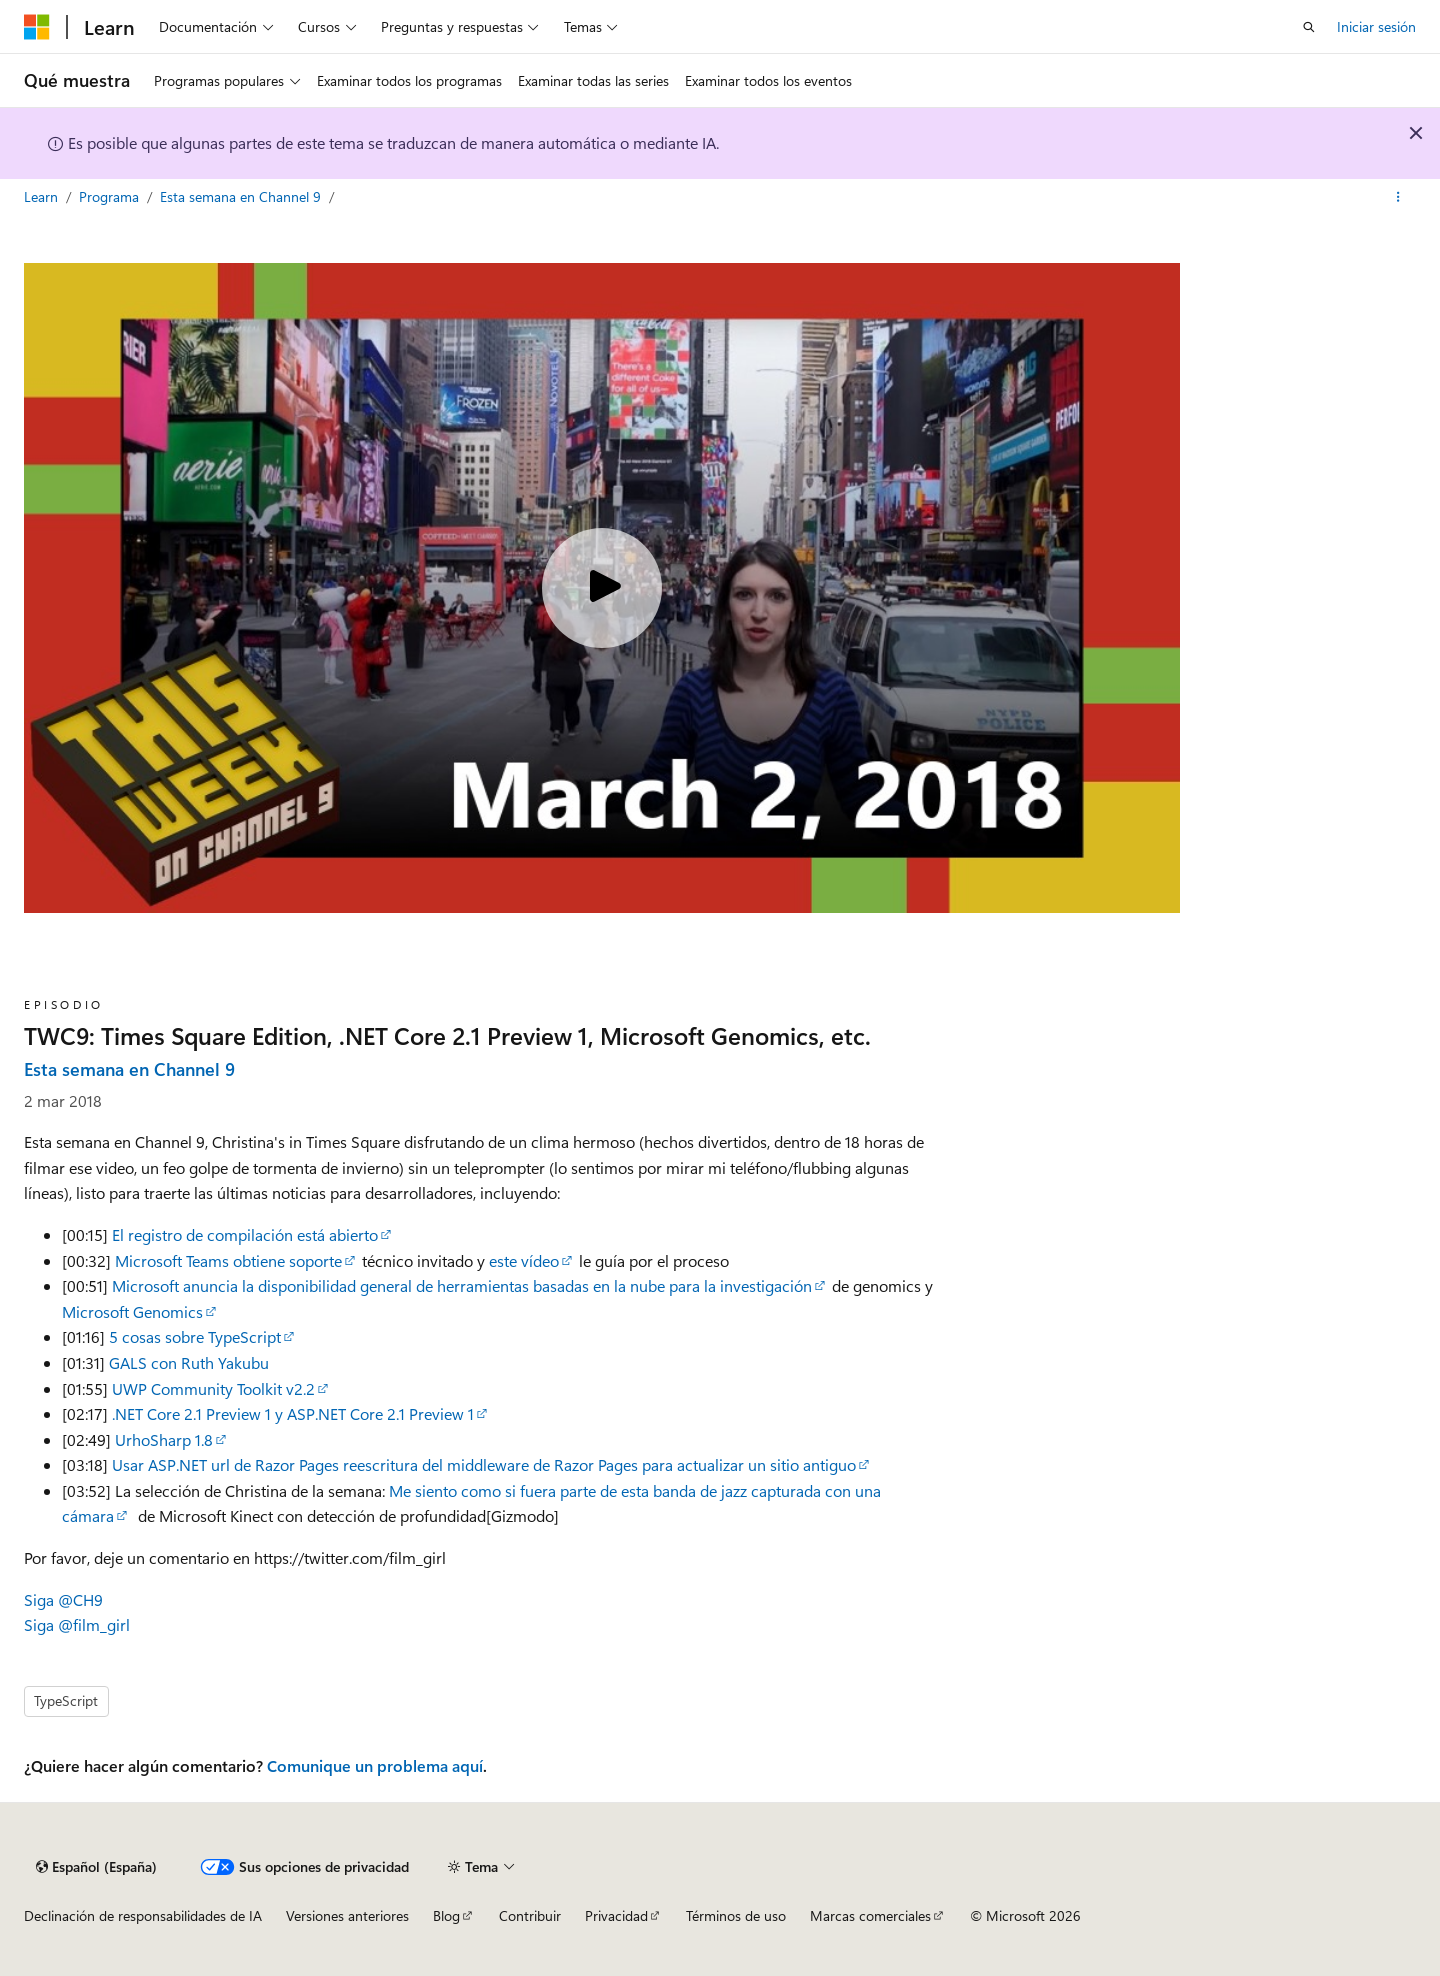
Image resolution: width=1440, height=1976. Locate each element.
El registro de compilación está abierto (245, 1234)
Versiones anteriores (347, 1915)
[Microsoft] (37, 27)
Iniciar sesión (1376, 26)
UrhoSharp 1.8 (164, 1439)
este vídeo (524, 1260)
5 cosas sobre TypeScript (195, 1336)
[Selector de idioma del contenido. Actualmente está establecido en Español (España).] (96, 1867)
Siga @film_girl (77, 1624)
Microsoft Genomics (132, 1311)
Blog (446, 1915)
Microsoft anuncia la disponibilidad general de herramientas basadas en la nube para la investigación (462, 1285)
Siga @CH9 (63, 1599)
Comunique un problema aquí (375, 1765)
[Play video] (602, 588)
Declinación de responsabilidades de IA (143, 1915)
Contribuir (530, 1915)
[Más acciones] (1398, 197)
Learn (43, 196)
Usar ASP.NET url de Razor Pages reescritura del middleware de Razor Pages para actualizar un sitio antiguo (484, 1464)
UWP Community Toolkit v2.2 (213, 1388)
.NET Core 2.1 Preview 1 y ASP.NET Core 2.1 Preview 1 (293, 1413)
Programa (111, 196)
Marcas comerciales (870, 1915)
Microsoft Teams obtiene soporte (228, 1260)
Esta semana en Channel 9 (242, 196)
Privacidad (616, 1915)
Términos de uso (736, 1915)
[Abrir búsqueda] (1309, 27)
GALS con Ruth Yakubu (189, 1362)
